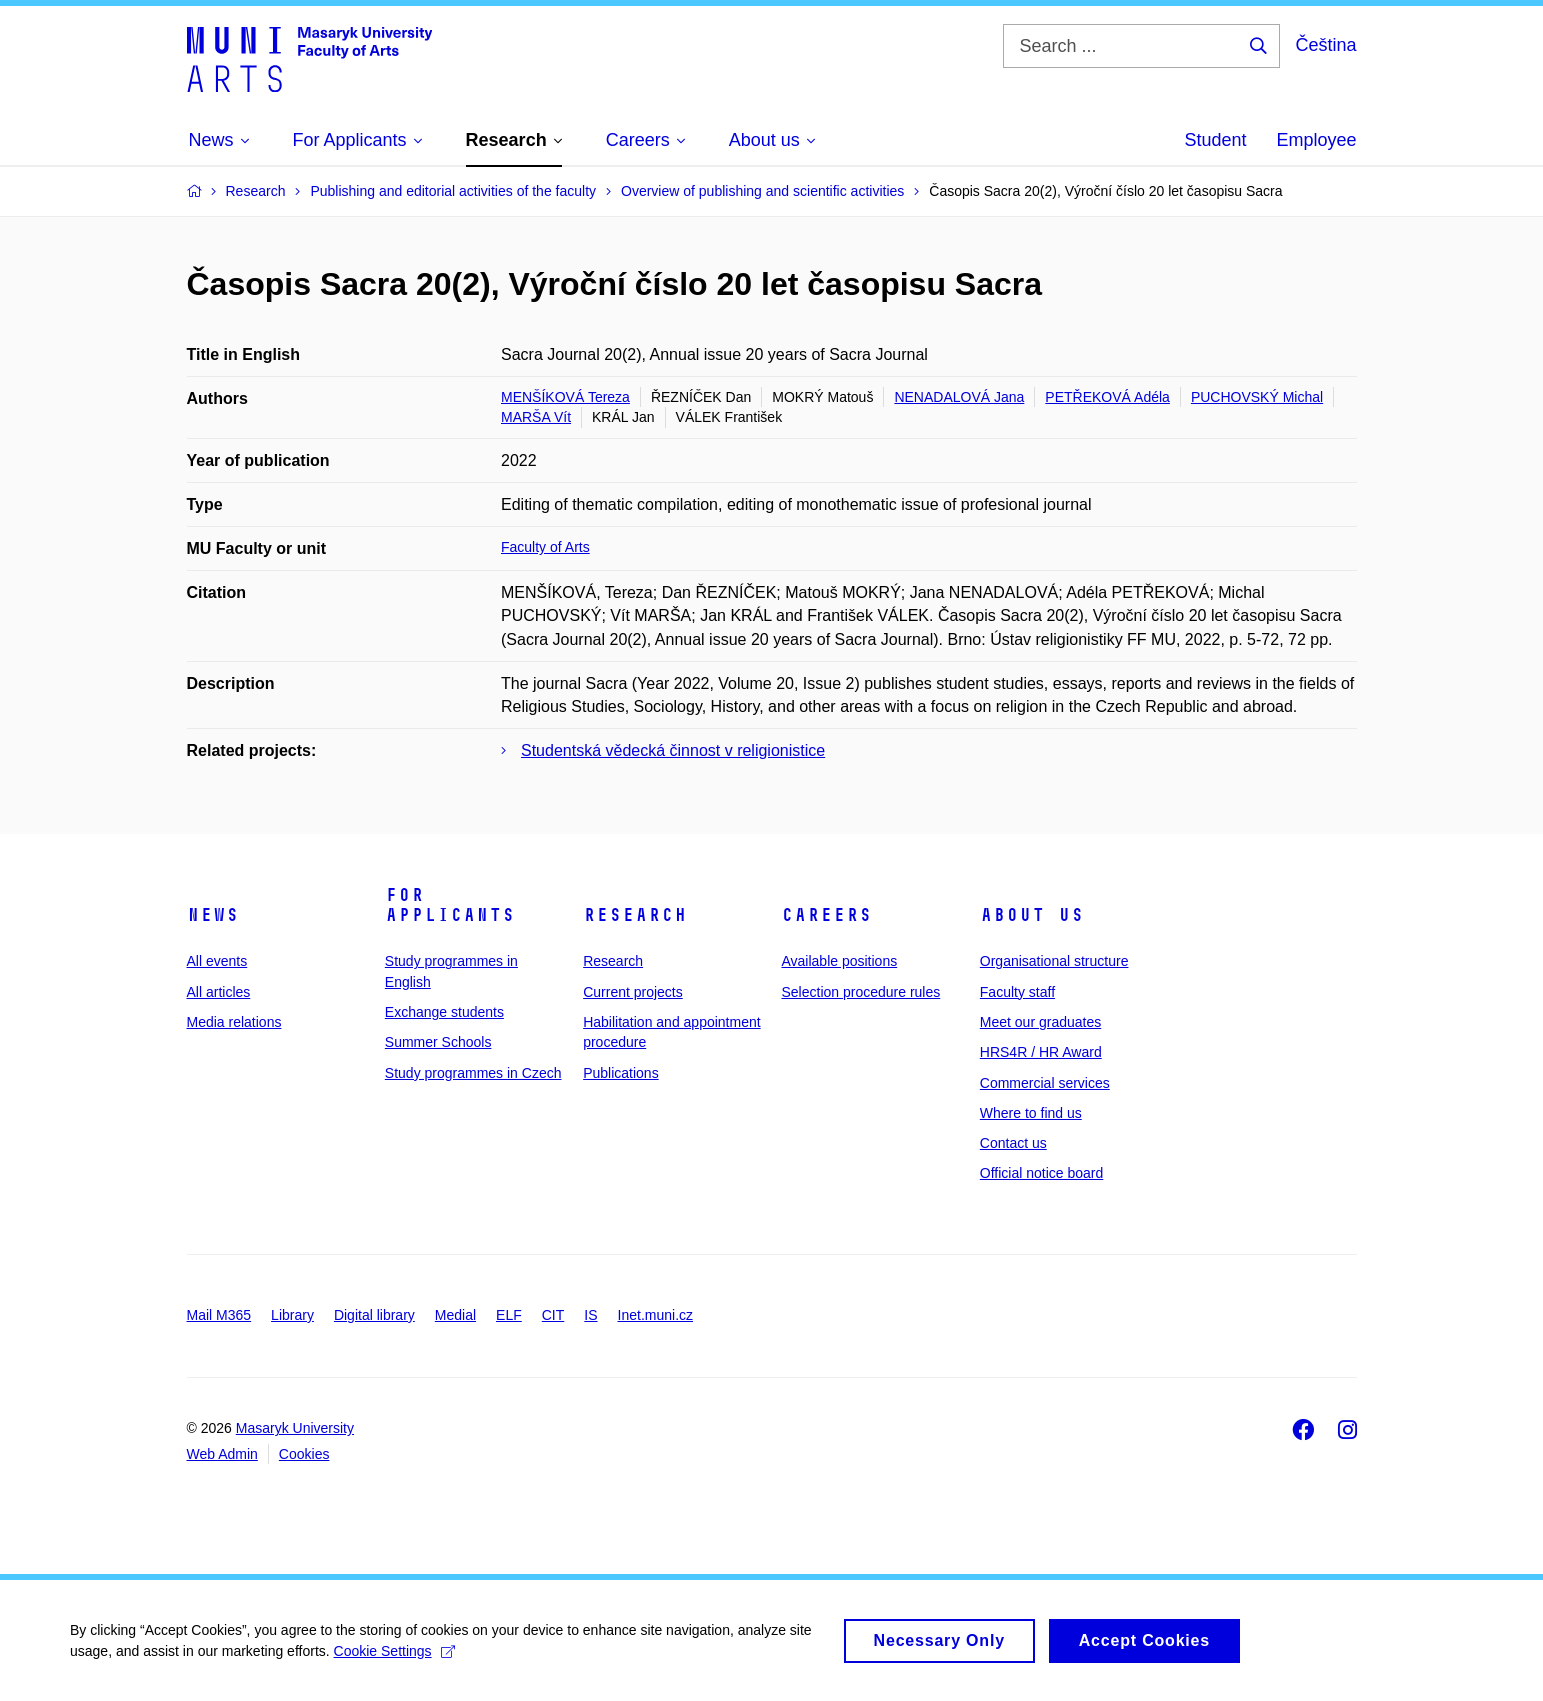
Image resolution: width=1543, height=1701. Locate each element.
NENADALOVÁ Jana (959, 397)
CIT (553, 1315)
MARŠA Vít (536, 417)
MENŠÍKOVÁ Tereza (565, 397)
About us (1032, 915)
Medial (455, 1315)
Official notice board (1041, 1173)
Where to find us (1031, 1113)
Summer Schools (438, 1042)
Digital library (374, 1315)
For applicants (450, 905)
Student (1215, 140)
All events (217, 961)
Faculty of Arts (545, 547)
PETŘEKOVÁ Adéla (1107, 397)
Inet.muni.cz (655, 1315)
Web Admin (222, 1454)
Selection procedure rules (860, 992)
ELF (509, 1315)
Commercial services (1045, 1083)
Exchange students (444, 1012)
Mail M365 (219, 1315)
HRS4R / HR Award (1041, 1052)
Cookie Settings (394, 1658)
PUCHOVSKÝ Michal (1257, 397)
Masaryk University (295, 1428)
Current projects (633, 992)
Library (292, 1315)
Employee (1316, 140)
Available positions (839, 961)
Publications (621, 1073)
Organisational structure (1054, 961)
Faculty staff (1017, 992)
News (213, 915)
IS (590, 1315)
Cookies (304, 1454)
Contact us (1013, 1143)
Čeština (1325, 45)
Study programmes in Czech (473, 1073)
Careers (826, 915)
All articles (219, 992)
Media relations (234, 1022)
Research (635, 915)
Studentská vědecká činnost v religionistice (673, 750)
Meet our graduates (1040, 1022)
